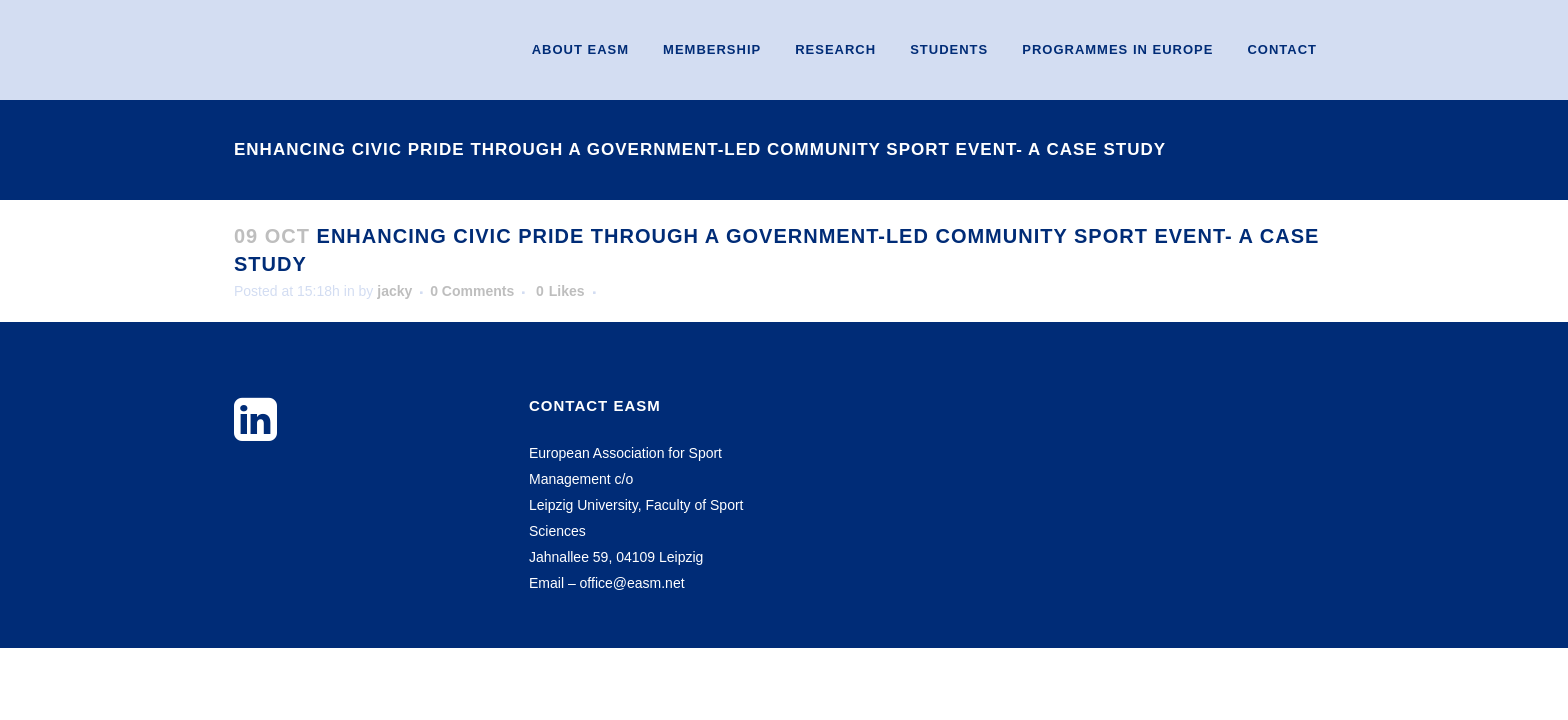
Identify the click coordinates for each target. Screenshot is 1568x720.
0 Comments (472, 291)
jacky (394, 291)
